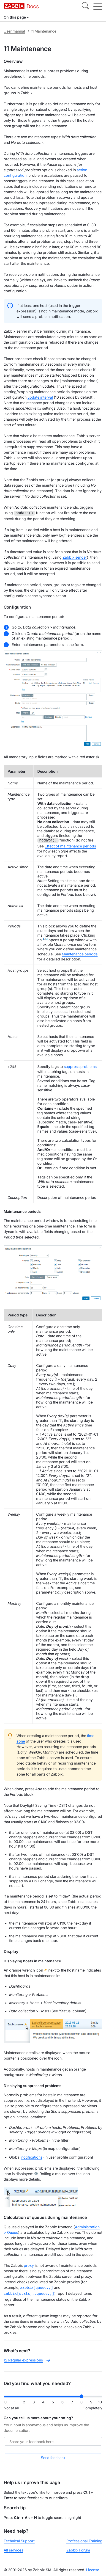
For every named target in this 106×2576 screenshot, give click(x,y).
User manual (14, 31)
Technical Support (19, 2539)
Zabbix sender (75, 556)
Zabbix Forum (78, 2548)
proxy (29, 2265)
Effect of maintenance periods (70, 845)
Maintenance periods (80, 953)
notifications (31, 2156)
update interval (40, 397)
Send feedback (53, 2456)
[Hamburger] (97, 6)
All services (13, 2548)
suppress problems (80, 1066)
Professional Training (84, 2539)
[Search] (85, 6)
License (92, 2568)
